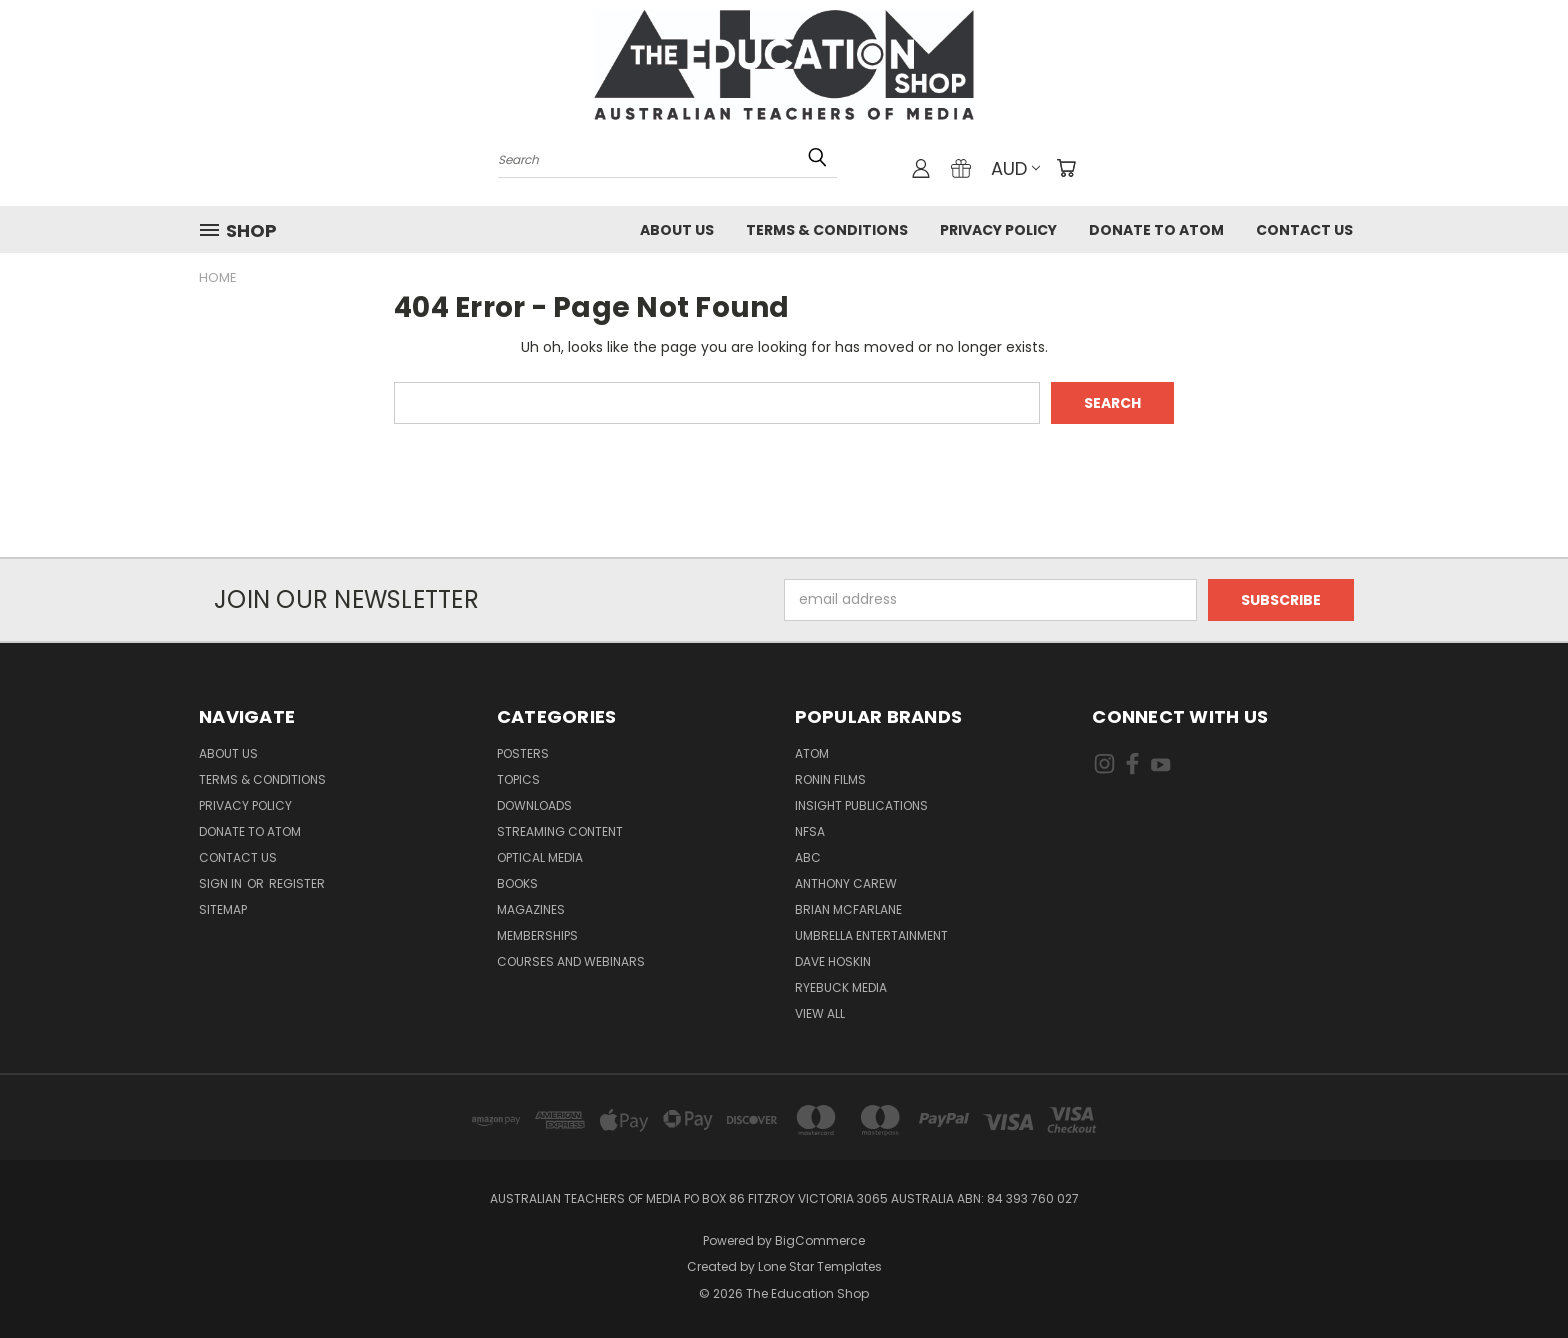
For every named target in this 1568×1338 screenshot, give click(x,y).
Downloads (534, 805)
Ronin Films (830, 779)
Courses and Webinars (571, 961)
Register (297, 883)
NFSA (810, 831)
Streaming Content (560, 831)
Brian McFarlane (848, 909)
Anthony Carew (846, 883)
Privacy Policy (998, 230)
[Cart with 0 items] (1066, 168)
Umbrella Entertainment (871, 935)
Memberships (537, 935)
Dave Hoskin (833, 961)
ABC (808, 857)
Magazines (531, 909)
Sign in (222, 883)
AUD (1015, 168)
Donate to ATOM (1156, 230)
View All (820, 1013)
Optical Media (540, 857)
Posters (523, 753)
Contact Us (1304, 230)
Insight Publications (861, 805)
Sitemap (223, 909)
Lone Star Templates (820, 1266)
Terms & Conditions (827, 230)
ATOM (812, 753)
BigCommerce (820, 1240)
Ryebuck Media (841, 987)
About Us (677, 230)
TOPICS (518, 779)
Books (517, 883)
